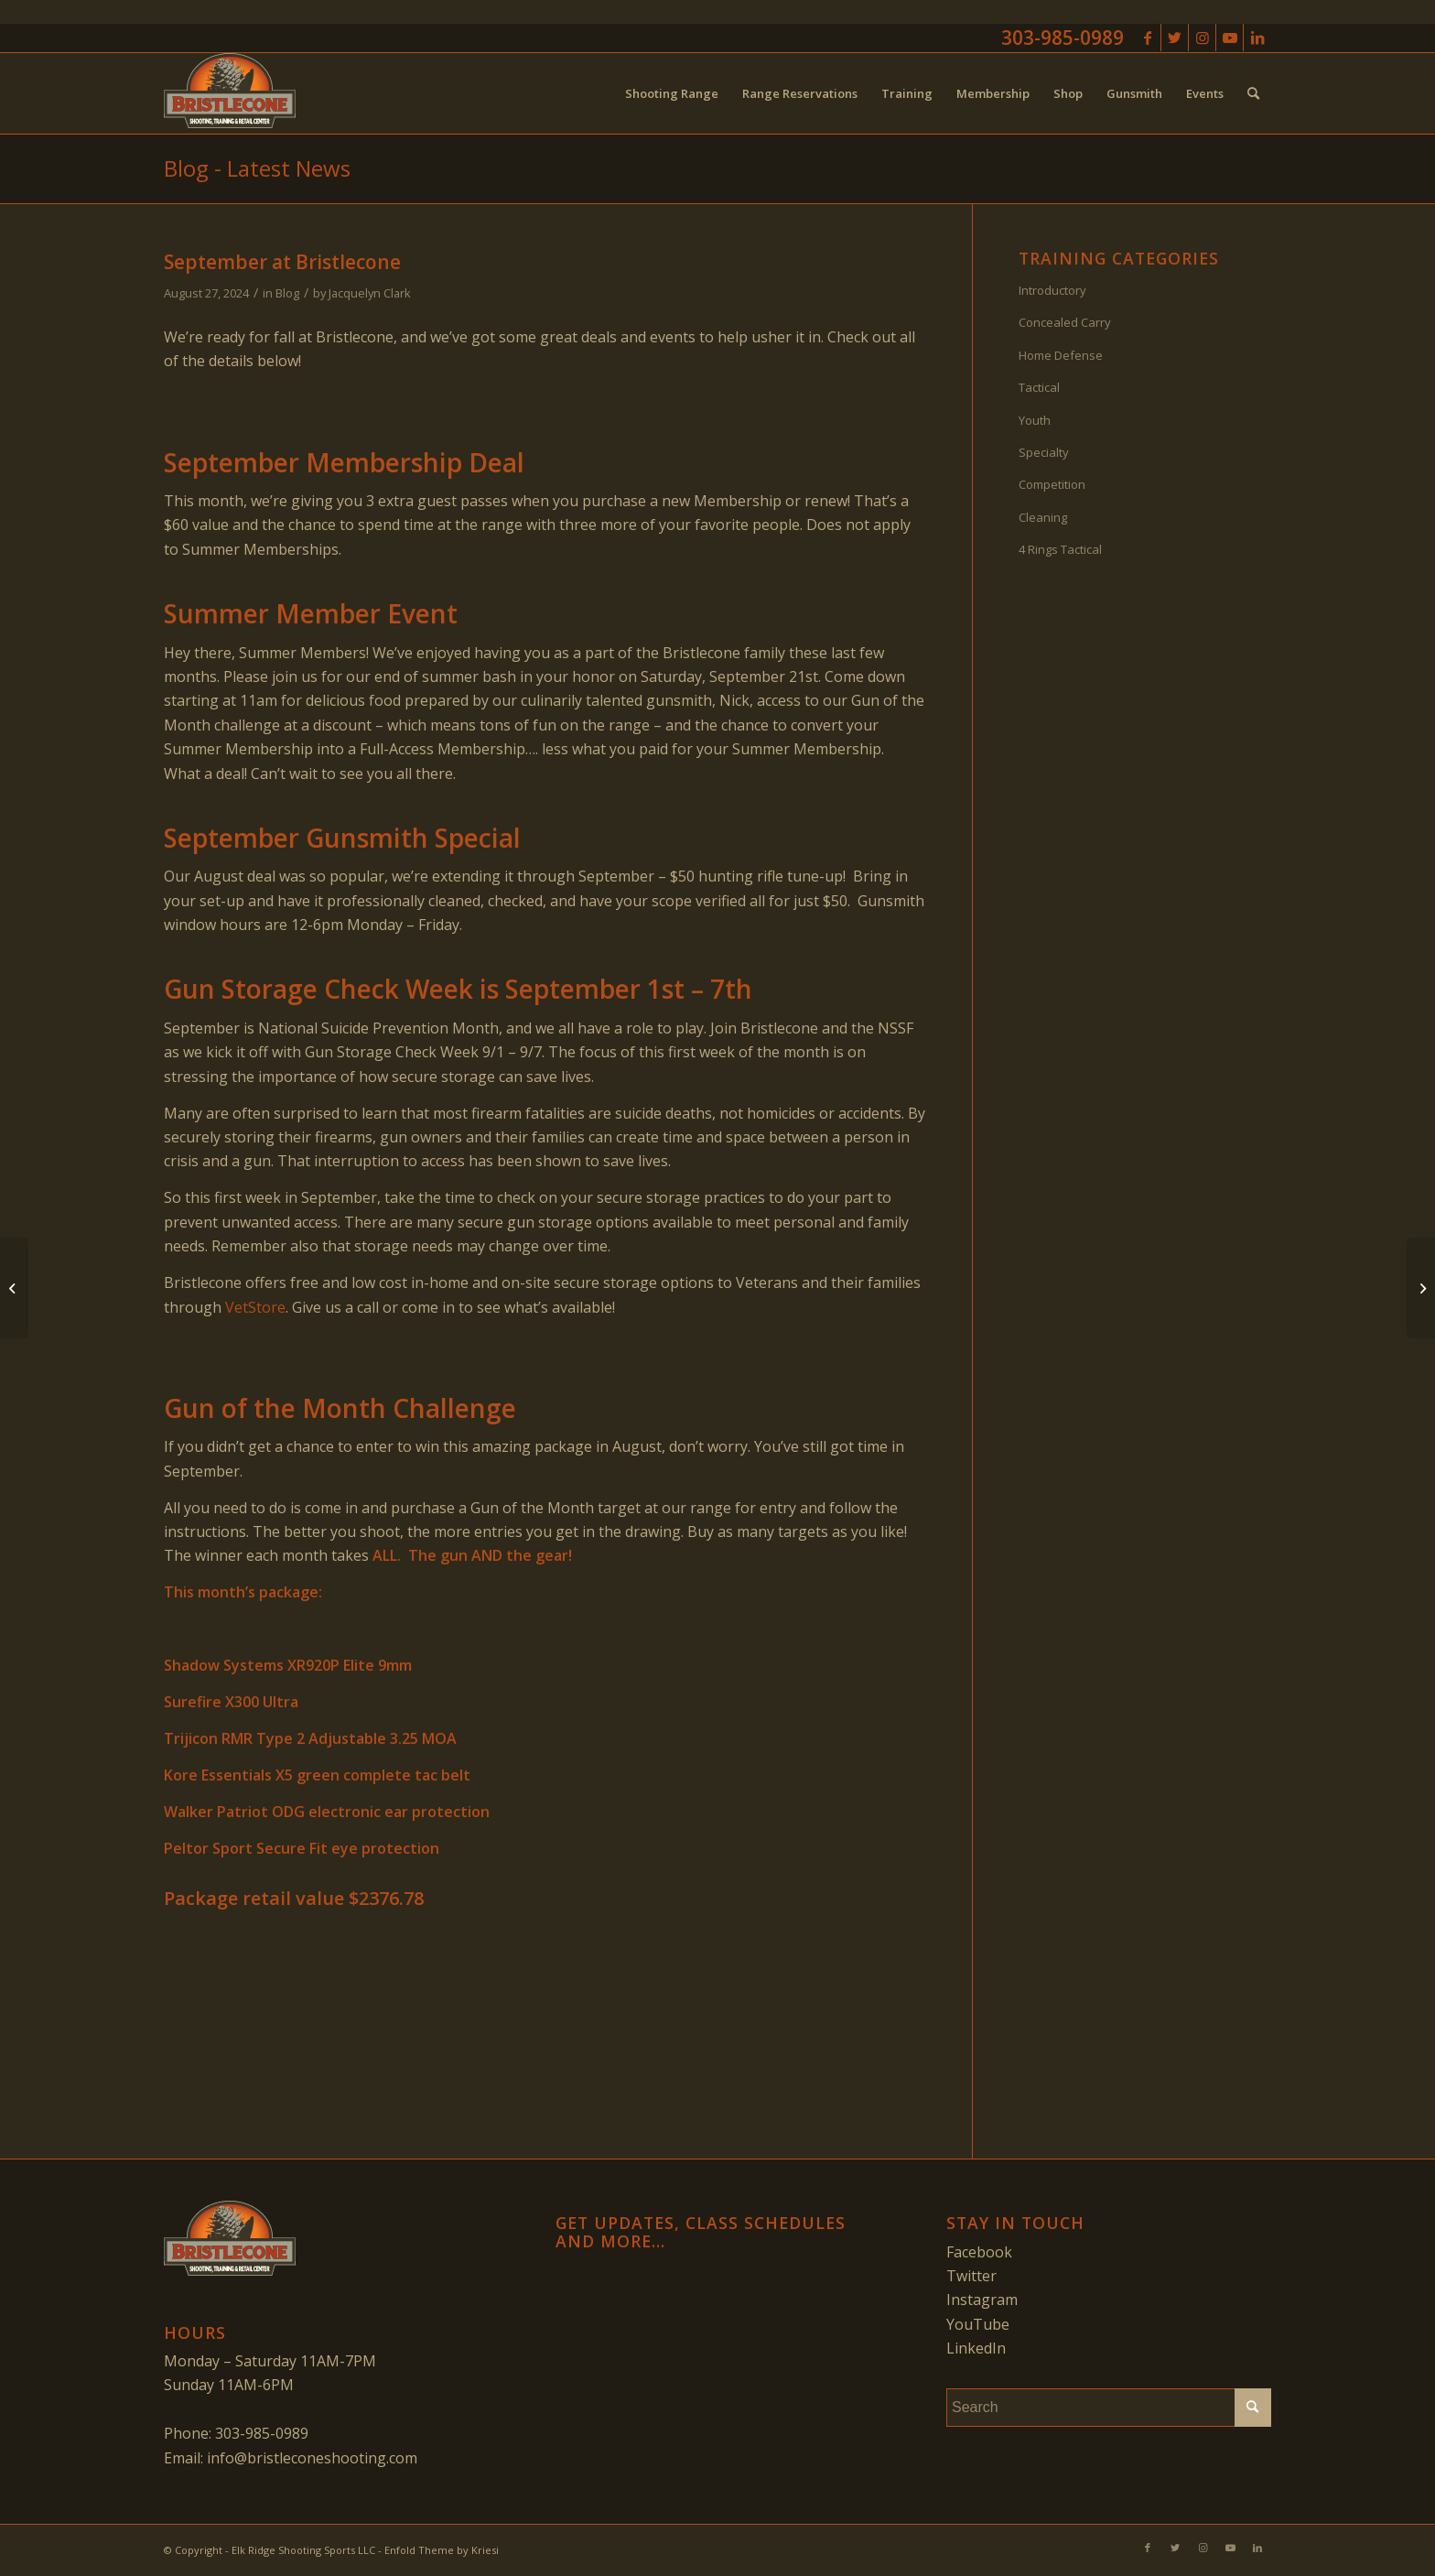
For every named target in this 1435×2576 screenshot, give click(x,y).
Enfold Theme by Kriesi (441, 2550)
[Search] (1253, 93)
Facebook (979, 2252)
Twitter (971, 2276)
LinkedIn (976, 2348)
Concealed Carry (1065, 322)
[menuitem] (671, 93)
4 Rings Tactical (1060, 549)
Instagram (982, 2299)
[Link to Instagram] (1202, 37)
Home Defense (1061, 355)
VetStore (255, 1307)
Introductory (1052, 290)
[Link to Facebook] (1147, 37)
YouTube (977, 2324)
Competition (1052, 484)
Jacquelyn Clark (370, 293)
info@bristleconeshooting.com (312, 2458)
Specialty (1044, 452)
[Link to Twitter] (1174, 37)
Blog (287, 293)
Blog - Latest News (257, 168)
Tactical (1039, 387)
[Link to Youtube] (1229, 37)
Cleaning (1043, 517)
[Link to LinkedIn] (1257, 37)
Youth (1035, 420)
